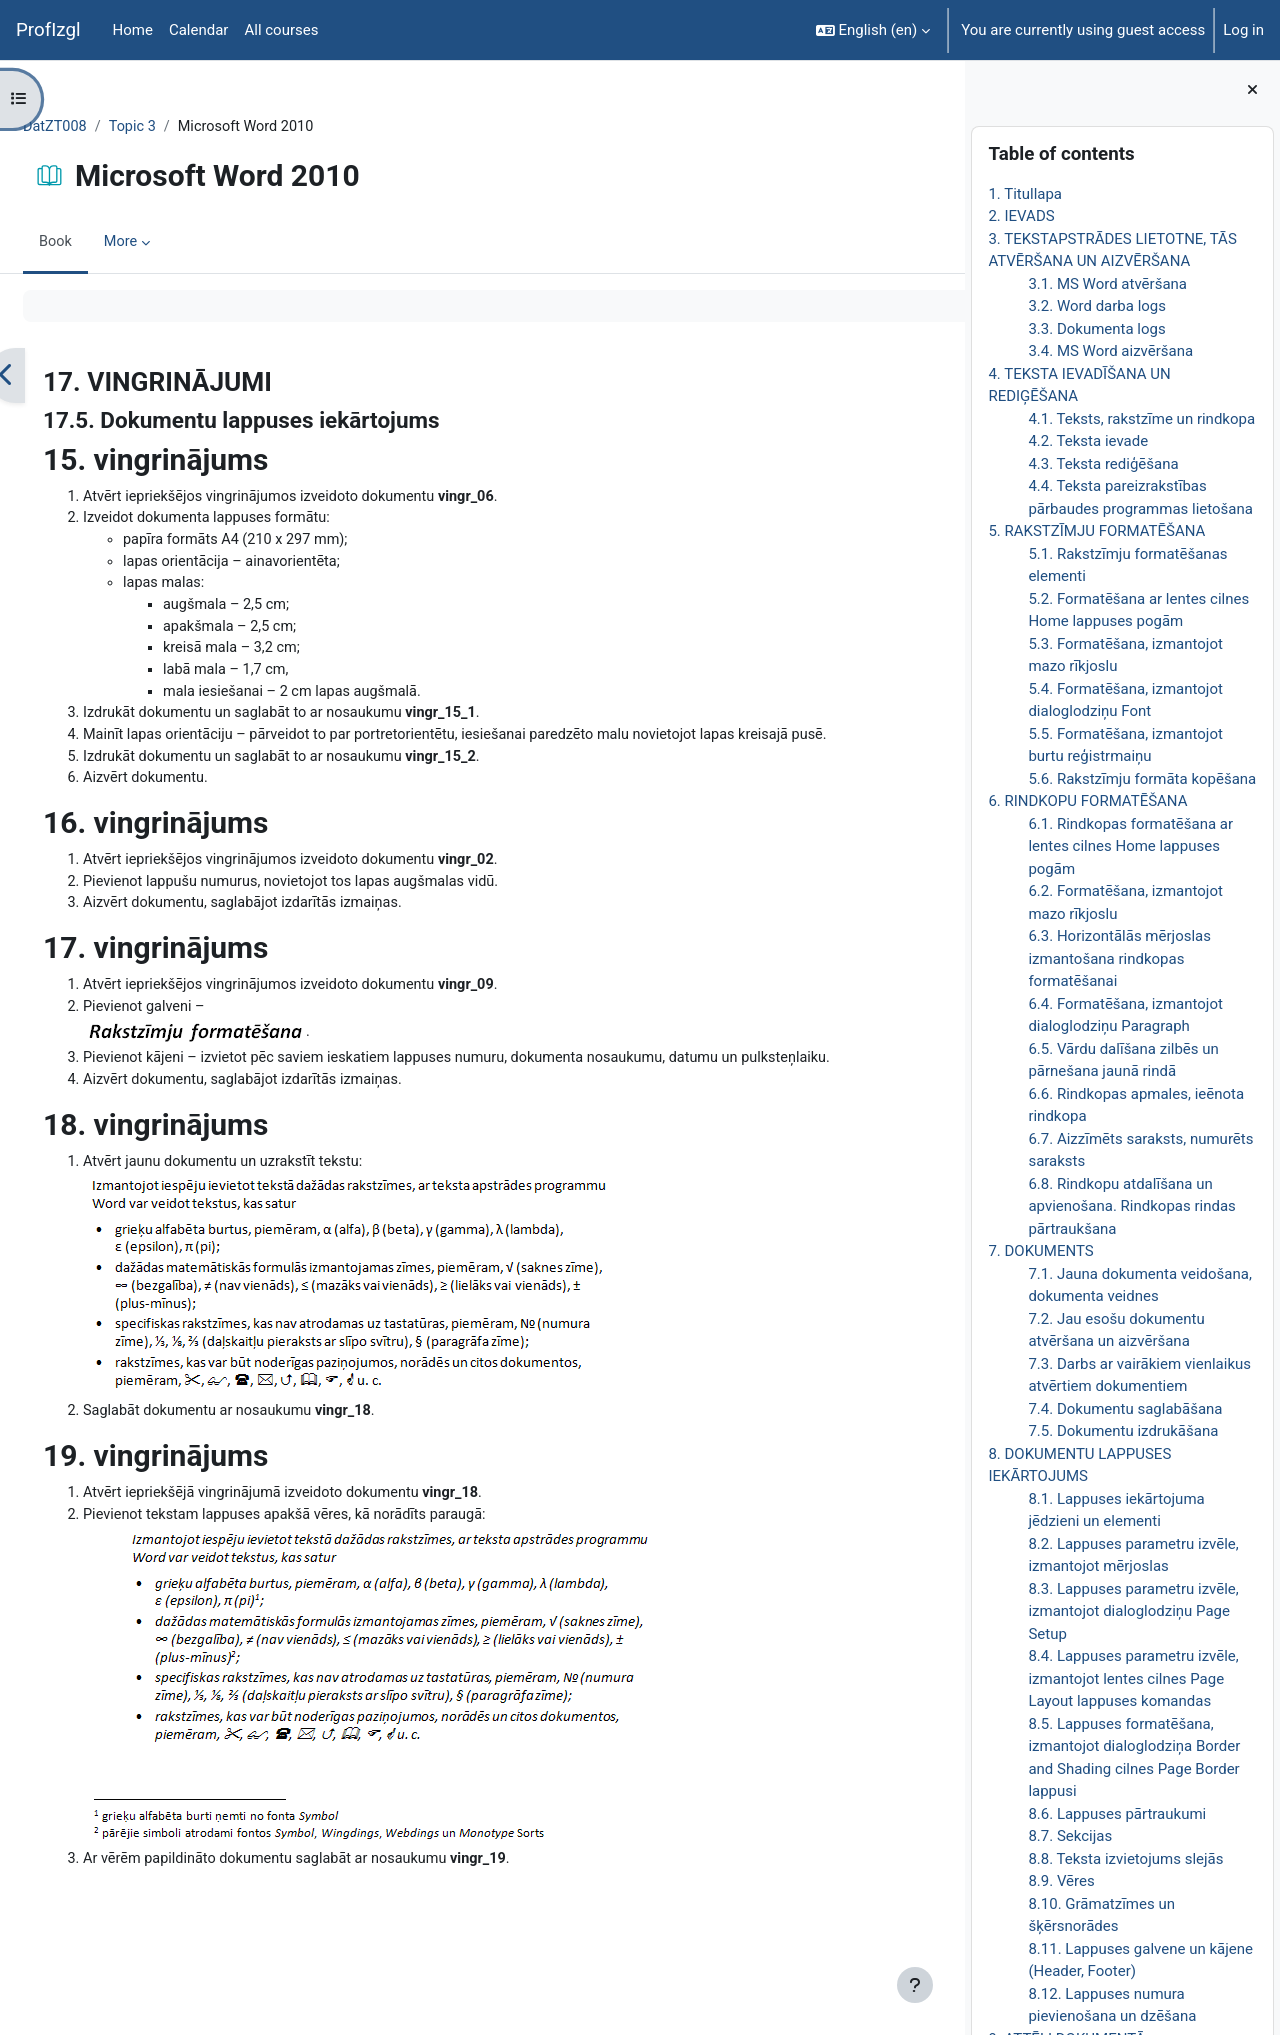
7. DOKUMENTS (1040, 1251)
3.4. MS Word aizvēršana (1110, 351)
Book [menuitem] (104, 243)
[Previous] (54, 377)
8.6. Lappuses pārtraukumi (1117, 1814)
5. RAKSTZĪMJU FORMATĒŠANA (1096, 531)
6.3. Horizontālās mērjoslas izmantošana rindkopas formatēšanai (1119, 958)
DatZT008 (104, 127)
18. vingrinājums (203, 1165)
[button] (873, 30)
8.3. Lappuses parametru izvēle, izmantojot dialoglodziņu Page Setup (1133, 1611)
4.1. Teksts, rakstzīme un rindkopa (1141, 419)
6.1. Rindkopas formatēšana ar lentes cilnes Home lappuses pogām (1130, 846)
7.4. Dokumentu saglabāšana (1125, 1409)
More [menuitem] (170, 243)
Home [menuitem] (133, 30)
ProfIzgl (48, 30)
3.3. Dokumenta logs (1096, 329)
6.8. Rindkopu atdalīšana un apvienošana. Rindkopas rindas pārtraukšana (1131, 1206)
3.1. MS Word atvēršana (1107, 284)
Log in (1243, 30)
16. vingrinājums (203, 835)
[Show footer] (915, 1985)
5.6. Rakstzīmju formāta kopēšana (1142, 779)
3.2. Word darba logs (1097, 306)
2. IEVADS (1021, 216)
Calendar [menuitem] (199, 30)
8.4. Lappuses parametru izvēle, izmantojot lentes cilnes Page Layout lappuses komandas (1133, 1678)
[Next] (942, 377)
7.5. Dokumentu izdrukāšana (1123, 1431)
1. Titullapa (1025, 194)
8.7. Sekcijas (1070, 1836)
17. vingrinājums (203, 962)
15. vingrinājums (203, 460)
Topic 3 (183, 127)
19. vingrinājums (203, 1498)
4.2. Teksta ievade (1088, 441)
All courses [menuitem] (281, 30)
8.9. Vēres (1061, 1881)
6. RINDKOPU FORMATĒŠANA (1087, 801)
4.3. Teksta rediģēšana (1103, 464)
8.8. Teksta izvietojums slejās (1125, 1859)
